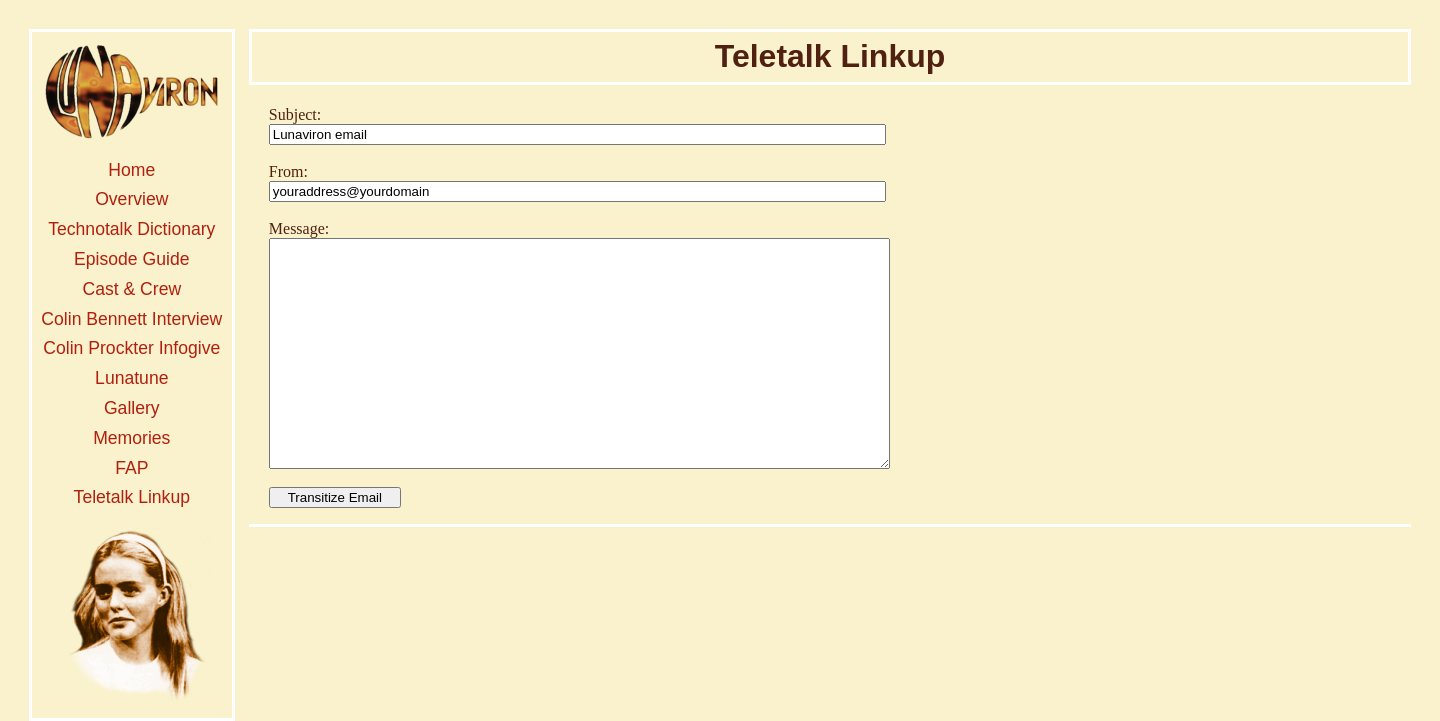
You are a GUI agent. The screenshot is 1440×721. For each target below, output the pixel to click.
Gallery (132, 408)
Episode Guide (131, 259)
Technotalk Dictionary (131, 229)
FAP (131, 468)
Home (131, 170)
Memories (131, 438)
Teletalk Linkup (132, 497)
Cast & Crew (131, 289)
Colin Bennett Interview (131, 319)
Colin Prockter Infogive (131, 348)
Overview (131, 199)
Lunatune (131, 378)
